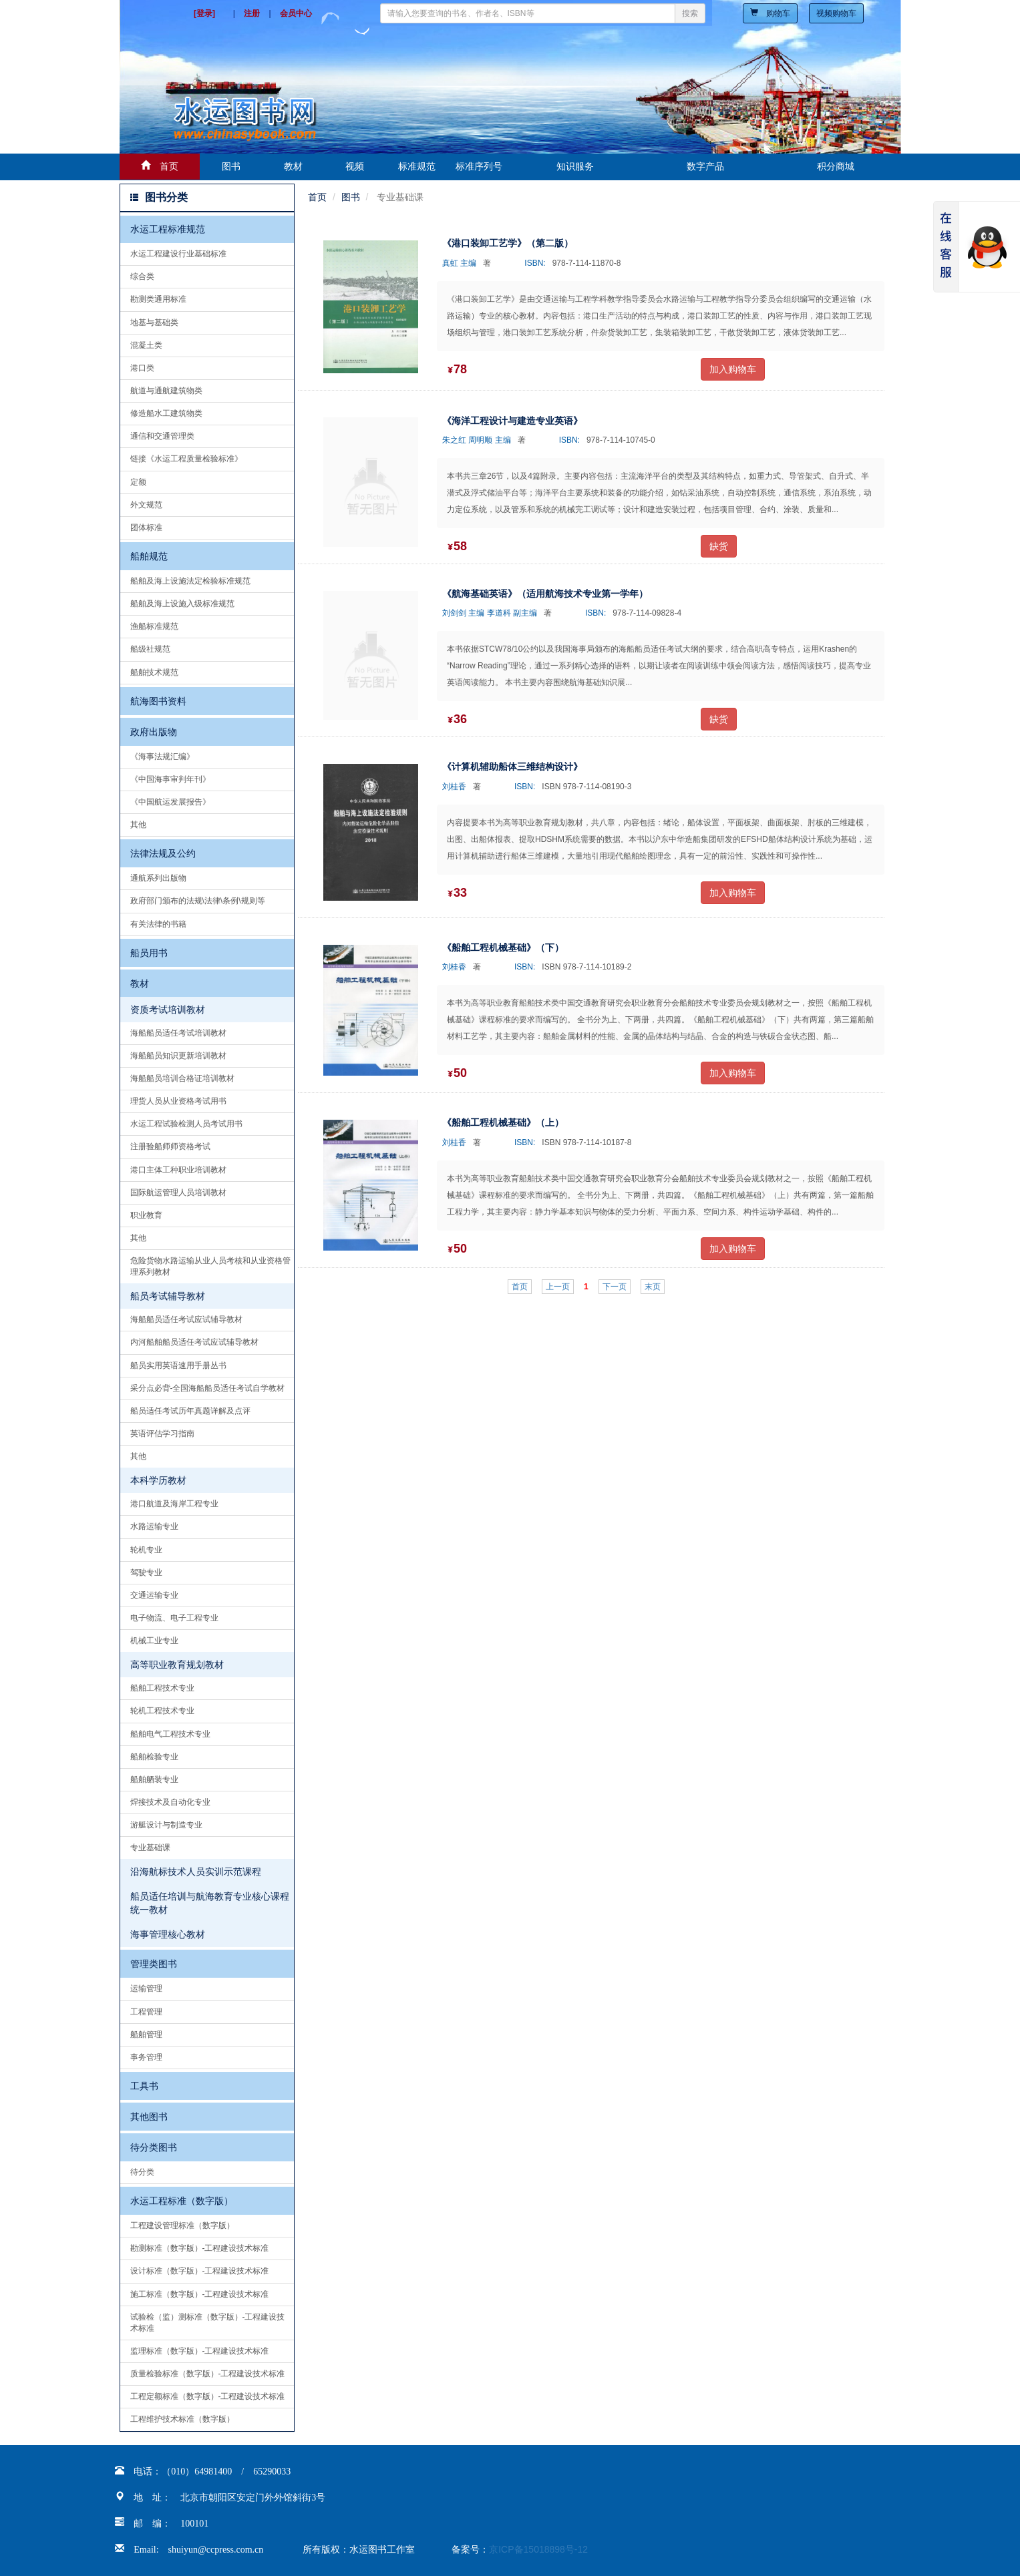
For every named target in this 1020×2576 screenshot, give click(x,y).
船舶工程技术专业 (162, 1688)
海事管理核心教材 (167, 1934)
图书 (231, 166)
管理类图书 (153, 1963)
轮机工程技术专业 (162, 1710)
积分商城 (835, 166)
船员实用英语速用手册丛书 (178, 1365)
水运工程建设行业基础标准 (178, 253)
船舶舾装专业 (154, 1779)
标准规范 (417, 166)
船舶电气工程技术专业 (170, 1734)
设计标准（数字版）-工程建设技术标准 (199, 2271)
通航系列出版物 (158, 878)
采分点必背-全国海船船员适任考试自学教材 (207, 1388)
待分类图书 (153, 2147)
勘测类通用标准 (158, 299)
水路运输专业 (154, 1526)
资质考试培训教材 (167, 1009)
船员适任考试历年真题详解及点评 (190, 1411)
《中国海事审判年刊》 (170, 779)
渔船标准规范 (154, 626)
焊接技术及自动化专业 (170, 1802)
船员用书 (149, 952)
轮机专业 (146, 1549)
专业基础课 (150, 1847)
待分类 (142, 2172)
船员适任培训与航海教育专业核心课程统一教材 (209, 1903)
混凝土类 (146, 345)
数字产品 (705, 166)
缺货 (718, 546)
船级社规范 (150, 649)
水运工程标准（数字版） (181, 2200)
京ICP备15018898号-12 (538, 2549)
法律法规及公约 (163, 853)
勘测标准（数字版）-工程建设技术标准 (199, 2248)
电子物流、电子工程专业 (174, 1618)
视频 (354, 166)
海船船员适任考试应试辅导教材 (186, 1319)
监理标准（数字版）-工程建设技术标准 (199, 2351)
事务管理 (146, 2057)
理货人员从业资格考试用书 (178, 1101)
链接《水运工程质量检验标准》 (186, 458)
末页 (653, 1286)
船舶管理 (146, 2034)
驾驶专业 (146, 1572)
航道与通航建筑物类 (166, 390)
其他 (138, 824)
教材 (293, 166)
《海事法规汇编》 (162, 756)
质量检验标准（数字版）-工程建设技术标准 (207, 2373)
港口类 (142, 368)
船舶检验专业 (154, 1756)
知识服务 (575, 166)
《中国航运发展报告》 (170, 802)
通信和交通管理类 (162, 436)
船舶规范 (149, 556)
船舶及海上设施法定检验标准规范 (190, 581)
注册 (252, 13)
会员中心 (296, 13)
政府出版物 (153, 731)
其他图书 (149, 2116)
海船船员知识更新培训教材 (178, 1055)
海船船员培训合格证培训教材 (182, 1078)
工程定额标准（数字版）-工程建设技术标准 (207, 2396)
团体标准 (146, 527)
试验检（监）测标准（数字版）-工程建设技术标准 (207, 2322)
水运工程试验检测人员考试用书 (186, 1123)
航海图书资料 (158, 701)
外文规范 (146, 504)
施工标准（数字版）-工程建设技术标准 (199, 2294)
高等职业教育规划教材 (177, 1664)
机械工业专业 (154, 1640)
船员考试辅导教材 (167, 1296)
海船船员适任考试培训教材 (178, 1033)
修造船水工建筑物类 (166, 413)
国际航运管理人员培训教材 (178, 1192)
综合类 (142, 276)
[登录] (204, 13)
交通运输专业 (154, 1595)
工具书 (144, 2086)
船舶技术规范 (154, 672)
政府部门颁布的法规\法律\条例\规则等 (197, 900)
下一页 (615, 1286)
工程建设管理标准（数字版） (182, 2225)
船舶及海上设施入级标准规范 (182, 603)
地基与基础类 (154, 322)
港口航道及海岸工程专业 (174, 1503)
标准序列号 (479, 166)
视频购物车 (836, 13)
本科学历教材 (158, 1480)
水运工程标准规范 (167, 229)
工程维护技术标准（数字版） (182, 2419)
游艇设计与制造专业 (166, 1825)
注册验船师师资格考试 (170, 1146)
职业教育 (146, 1215)
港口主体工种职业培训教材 (178, 1169)
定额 (138, 482)
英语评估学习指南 (162, 1433)
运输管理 (146, 1988)
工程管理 (146, 2011)
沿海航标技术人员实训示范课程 (195, 1871)
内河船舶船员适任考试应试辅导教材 (194, 1342)
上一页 (558, 1286)
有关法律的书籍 (158, 924)
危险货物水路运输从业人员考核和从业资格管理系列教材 (210, 1266)
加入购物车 (732, 369)
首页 (317, 197)
